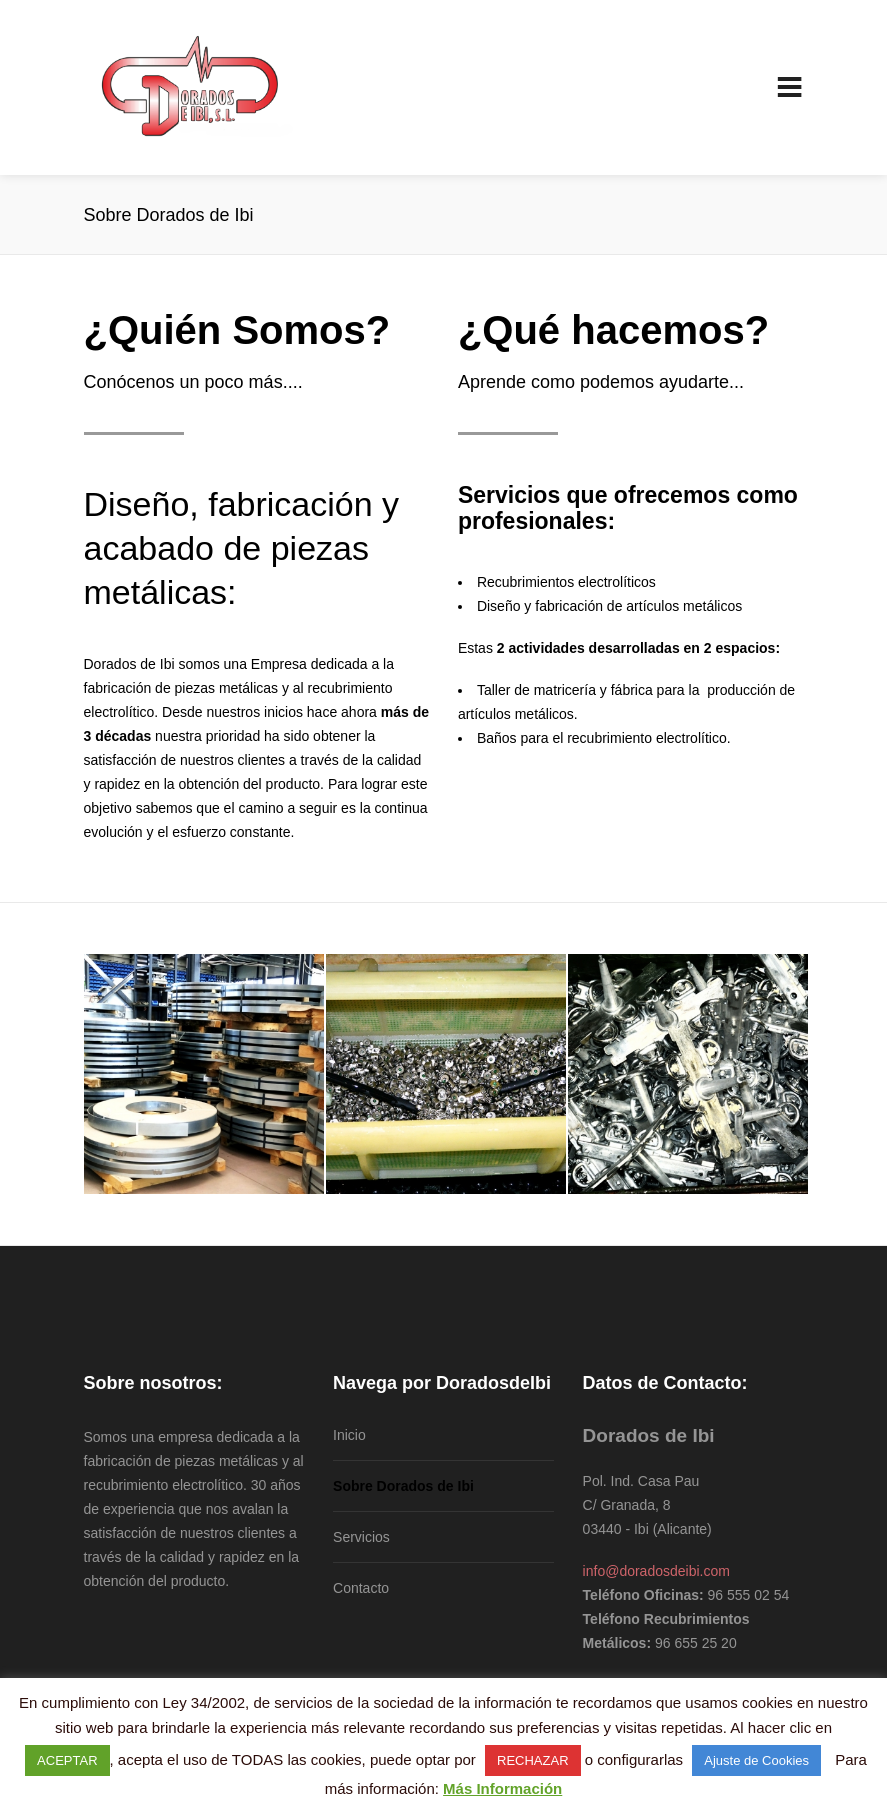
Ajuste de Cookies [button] (756, 1760)
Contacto (361, 1588)
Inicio (349, 1435)
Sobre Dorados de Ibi (403, 1486)
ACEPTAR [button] (67, 1760)
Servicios (361, 1537)
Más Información (502, 1788)
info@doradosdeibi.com (656, 1571)
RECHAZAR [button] (533, 1760)
